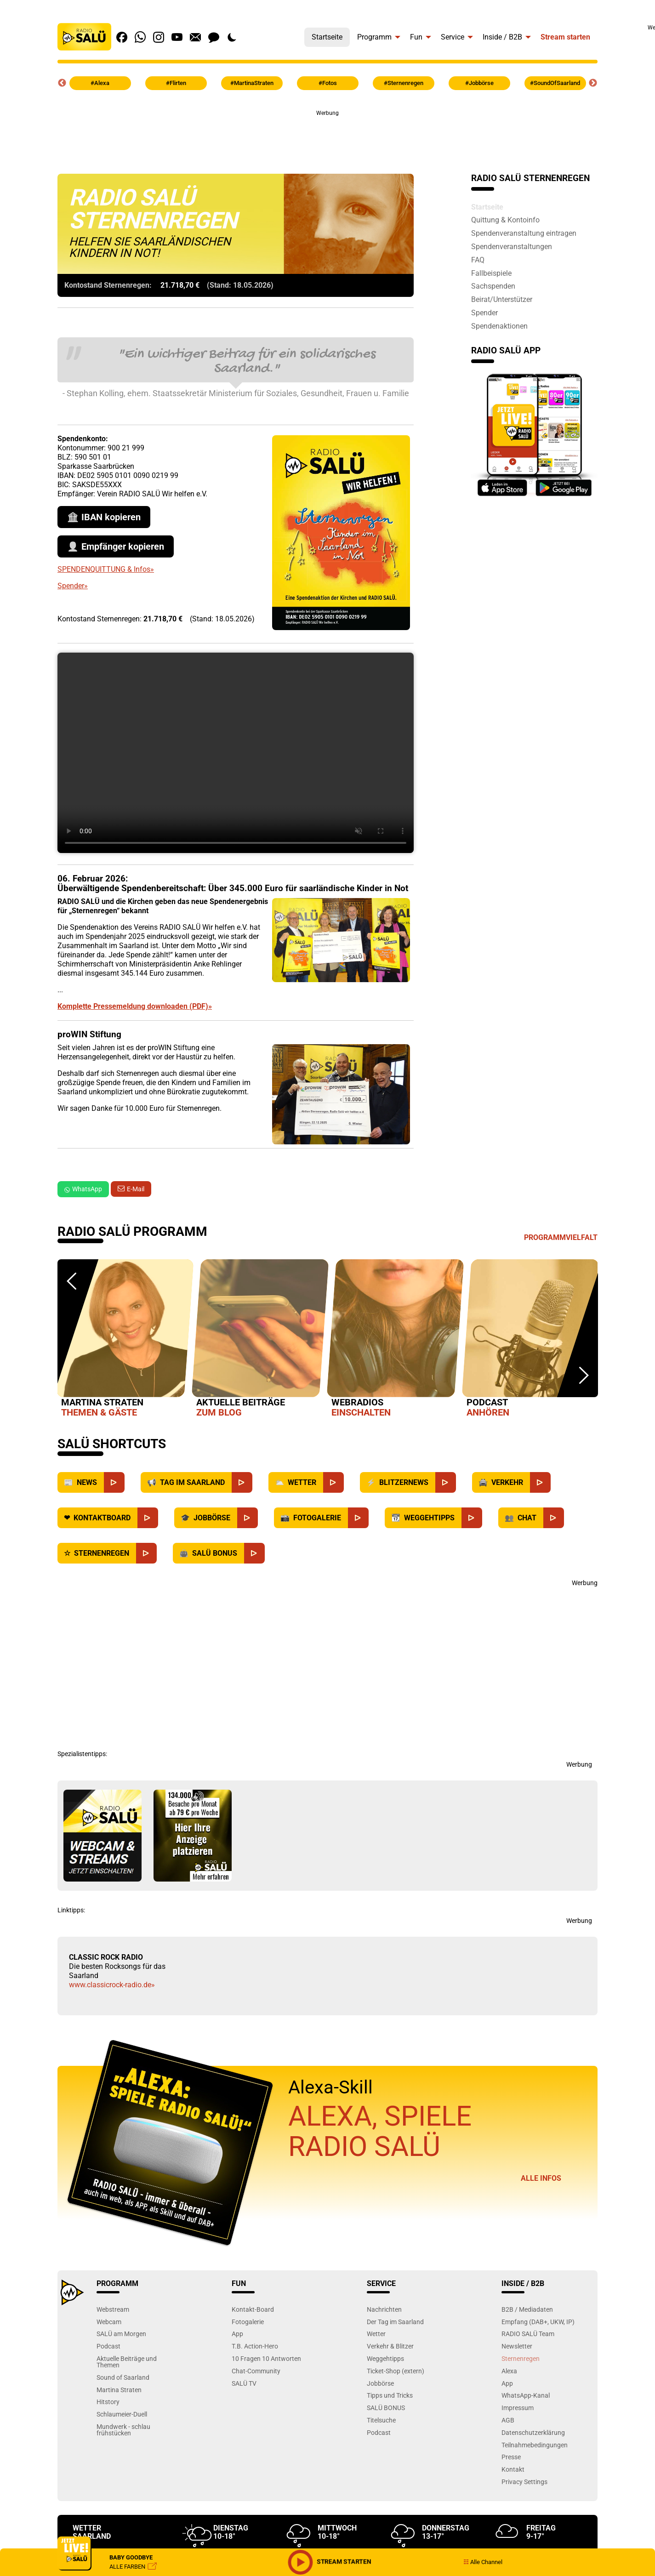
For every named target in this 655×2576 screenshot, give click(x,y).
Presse (511, 2456)
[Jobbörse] (247, 1517)
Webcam (109, 2321)
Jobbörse (380, 2383)
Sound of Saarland (123, 2377)
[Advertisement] (328, 138)
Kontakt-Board (253, 2309)
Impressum (517, 2407)
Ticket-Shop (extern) (395, 2370)
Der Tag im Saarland (395, 2321)
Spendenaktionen (499, 326)
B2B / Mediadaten (527, 2309)
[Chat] (553, 1517)
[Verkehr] (540, 1482)
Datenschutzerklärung (533, 2432)
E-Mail (135, 1189)
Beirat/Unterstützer (501, 299)
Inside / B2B (502, 37)
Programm (374, 37)
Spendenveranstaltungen (511, 246)
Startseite (327, 37)
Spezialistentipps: (82, 1753)
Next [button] (593, 83)
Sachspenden (493, 286)
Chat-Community (256, 2370)
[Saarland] (242, 1482)
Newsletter (516, 2346)
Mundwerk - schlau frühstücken (123, 2429)
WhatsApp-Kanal (525, 2395)
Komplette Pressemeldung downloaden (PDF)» (134, 1006)
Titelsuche (381, 2420)
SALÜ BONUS (386, 2407)
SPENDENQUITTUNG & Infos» (105, 569)
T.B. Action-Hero (255, 2346)
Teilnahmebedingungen (534, 2444)
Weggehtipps (385, 2358)
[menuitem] (327, 35)
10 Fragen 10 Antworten (266, 2358)
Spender (484, 312)
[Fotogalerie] (358, 1517)
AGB (507, 2420)
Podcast (108, 2346)
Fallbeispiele (491, 273)
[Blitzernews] (445, 1482)
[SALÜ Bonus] (254, 1553)
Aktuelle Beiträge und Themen (127, 2361)
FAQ (477, 260)
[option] (125, 1340)
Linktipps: (71, 1910)
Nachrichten (384, 2309)
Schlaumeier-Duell (122, 2414)
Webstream (113, 2309)
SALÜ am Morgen (121, 2333)
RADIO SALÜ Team (527, 2333)
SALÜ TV (244, 2383)
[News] (114, 1482)
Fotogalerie (248, 2321)
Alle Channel (482, 2562)
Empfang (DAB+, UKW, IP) (538, 2321)
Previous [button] (62, 83)
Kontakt (512, 2469)
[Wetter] (333, 1482)
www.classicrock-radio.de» (112, 1984)
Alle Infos (541, 2178)
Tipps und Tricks (390, 2395)
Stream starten (565, 37)
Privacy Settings (524, 2481)
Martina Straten (119, 2389)
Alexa (509, 2370)
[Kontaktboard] (147, 1517)
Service (452, 37)
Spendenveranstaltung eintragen (523, 233)
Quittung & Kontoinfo (505, 220)
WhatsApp (83, 1189)
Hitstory (108, 2401)
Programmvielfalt (561, 1237)
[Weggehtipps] (471, 1517)
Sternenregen (520, 2358)
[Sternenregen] (146, 1553)
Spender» (72, 585)
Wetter (376, 2333)
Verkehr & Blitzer (390, 2346)
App (237, 2333)
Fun (416, 37)
